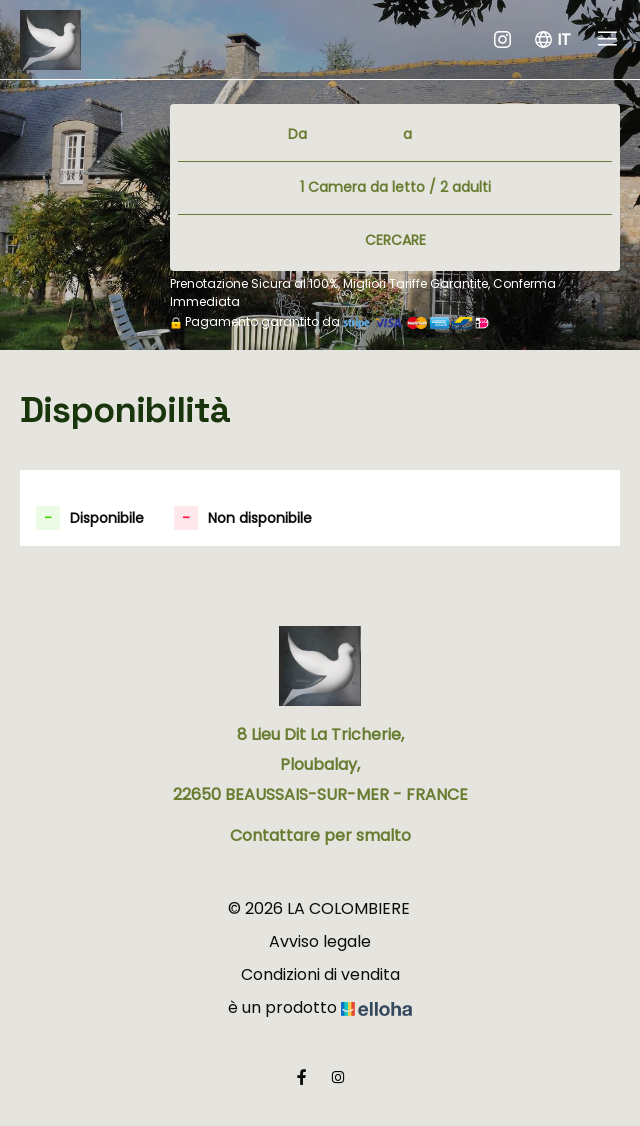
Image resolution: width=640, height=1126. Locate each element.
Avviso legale (320, 941)
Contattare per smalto (320, 835)
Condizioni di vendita (320, 974)
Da (297, 134)
